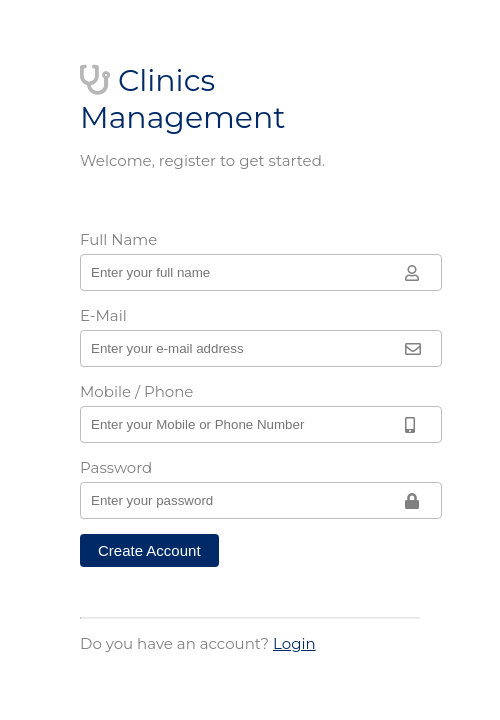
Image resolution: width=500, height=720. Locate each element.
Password (116, 467)
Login (294, 643)
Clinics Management (182, 99)
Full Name (118, 239)
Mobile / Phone (136, 391)
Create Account (149, 550)
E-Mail (103, 315)
